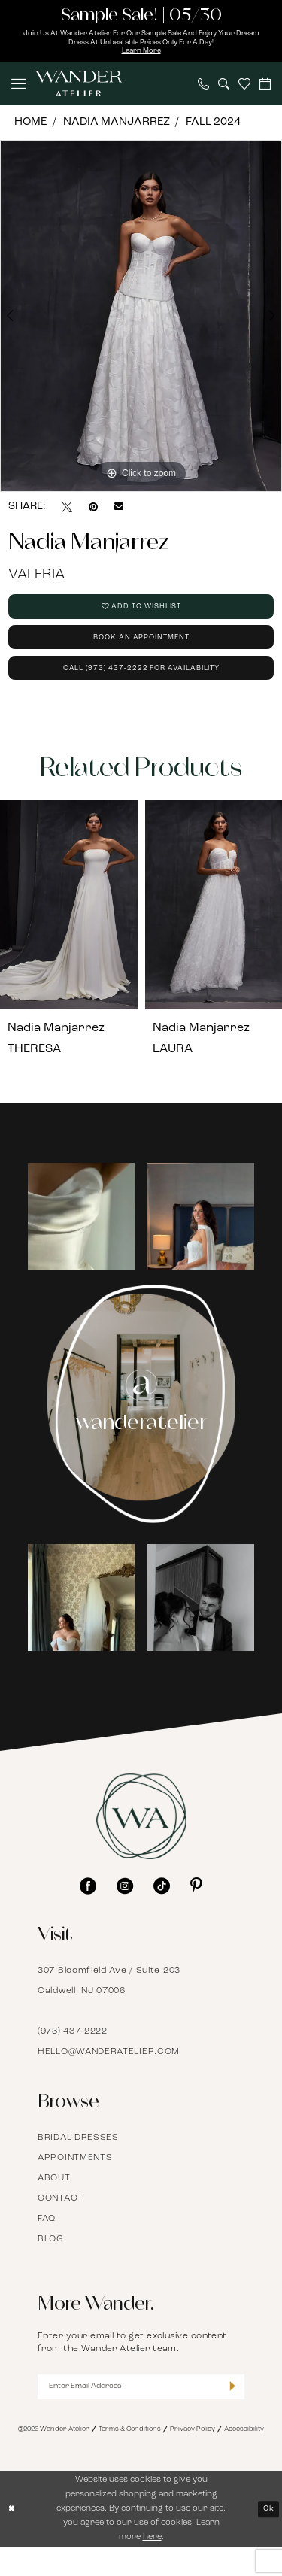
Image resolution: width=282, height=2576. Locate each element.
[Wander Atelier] (78, 89)
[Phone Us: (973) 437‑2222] (203, 88)
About (54, 2202)
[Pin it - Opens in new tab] (93, 511)
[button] (19, 88)
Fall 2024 (213, 127)
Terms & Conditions (130, 2457)
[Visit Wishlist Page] (244, 89)
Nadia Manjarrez (116, 127)
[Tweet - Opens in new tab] (67, 511)
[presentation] (69, 928)
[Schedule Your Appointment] (265, 88)
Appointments (75, 2181)
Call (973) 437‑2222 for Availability (141, 689)
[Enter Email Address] (141, 2413)
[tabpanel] (141, 320)
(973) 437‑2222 (73, 2055)
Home (30, 127)
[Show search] (224, 88)
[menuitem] (19, 88)
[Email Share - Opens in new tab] (119, 512)
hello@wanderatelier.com (109, 2075)
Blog (51, 2263)
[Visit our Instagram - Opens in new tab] (125, 1910)
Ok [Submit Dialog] (267, 2537)
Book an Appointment (141, 652)
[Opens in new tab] (81, 1240)
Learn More (141, 55)
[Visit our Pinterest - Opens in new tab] (196, 1910)
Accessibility (244, 2457)
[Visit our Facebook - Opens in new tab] (88, 1910)
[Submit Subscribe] (231, 2413)
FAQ (47, 2242)
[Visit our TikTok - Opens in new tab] (162, 1910)
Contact (60, 2222)
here (152, 2565)
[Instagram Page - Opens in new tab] (141, 1428)
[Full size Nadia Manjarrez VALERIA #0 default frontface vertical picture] (141, 320)
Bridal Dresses (78, 2161)
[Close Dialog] (13, 2537)
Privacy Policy (192, 2457)
